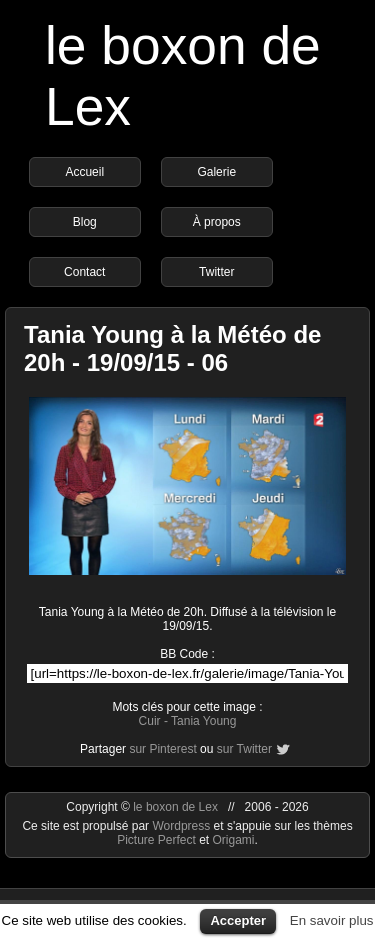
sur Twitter (244, 749)
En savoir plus (332, 920)
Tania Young (203, 721)
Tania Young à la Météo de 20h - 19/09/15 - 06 (172, 348)
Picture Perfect (156, 840)
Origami (234, 840)
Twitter (216, 272)
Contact (84, 272)
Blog (85, 222)
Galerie (216, 172)
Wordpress (182, 826)
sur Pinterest (162, 749)
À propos (217, 222)
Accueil (84, 172)
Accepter (238, 920)
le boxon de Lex (175, 807)
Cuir (150, 721)
